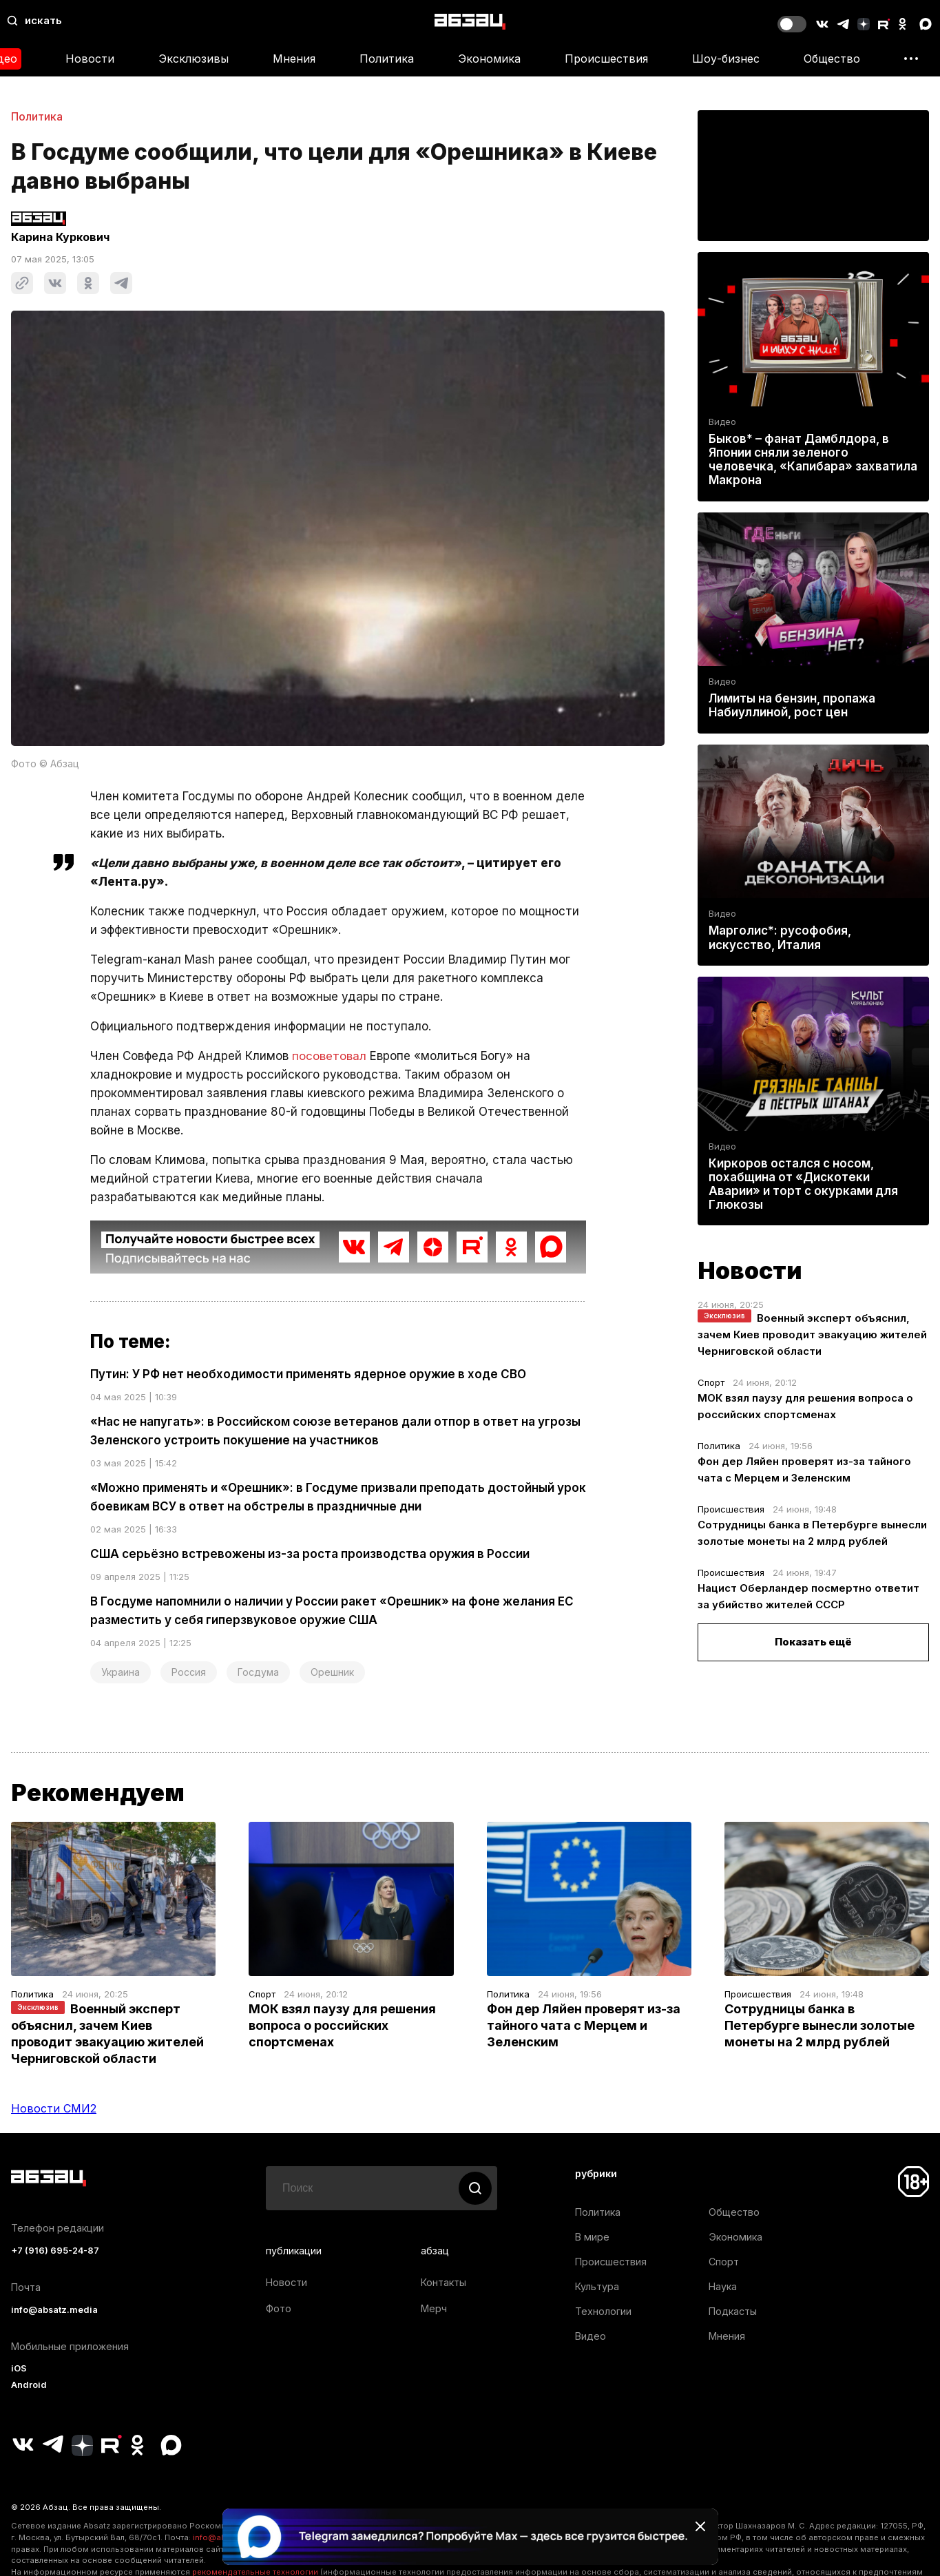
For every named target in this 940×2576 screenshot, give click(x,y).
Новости (89, 58)
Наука (723, 2286)
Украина (120, 1672)
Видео (722, 421)
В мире (592, 2237)
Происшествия (606, 58)
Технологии (603, 2311)
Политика (386, 58)
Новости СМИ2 (53, 2108)
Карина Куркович (60, 236)
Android (29, 2385)
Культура (597, 2286)
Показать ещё (813, 1641)
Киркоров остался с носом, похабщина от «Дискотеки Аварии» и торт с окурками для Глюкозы (803, 1184)
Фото (278, 2308)
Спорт (711, 1382)
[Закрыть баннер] (700, 2526)
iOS (19, 2368)
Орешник (332, 1672)
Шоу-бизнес (726, 58)
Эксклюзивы (193, 58)
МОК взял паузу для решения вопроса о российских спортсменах (342, 2025)
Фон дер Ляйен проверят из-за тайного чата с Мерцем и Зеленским (583, 2025)
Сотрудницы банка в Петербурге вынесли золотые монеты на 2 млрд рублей (819, 2025)
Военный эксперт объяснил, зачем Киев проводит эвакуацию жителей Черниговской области (812, 1334)
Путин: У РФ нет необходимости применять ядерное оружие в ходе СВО (308, 1374)
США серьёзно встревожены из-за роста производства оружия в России (310, 1554)
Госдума (258, 1672)
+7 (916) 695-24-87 (55, 2250)
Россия (188, 1672)
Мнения (294, 58)
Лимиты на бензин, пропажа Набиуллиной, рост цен (792, 705)
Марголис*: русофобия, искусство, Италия (780, 938)
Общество (832, 58)
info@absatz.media (54, 2310)
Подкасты (733, 2311)
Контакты (443, 2282)
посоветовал (329, 1056)
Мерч (434, 2308)
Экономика (489, 58)
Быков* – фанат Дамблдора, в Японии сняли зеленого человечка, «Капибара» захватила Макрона (813, 460)
